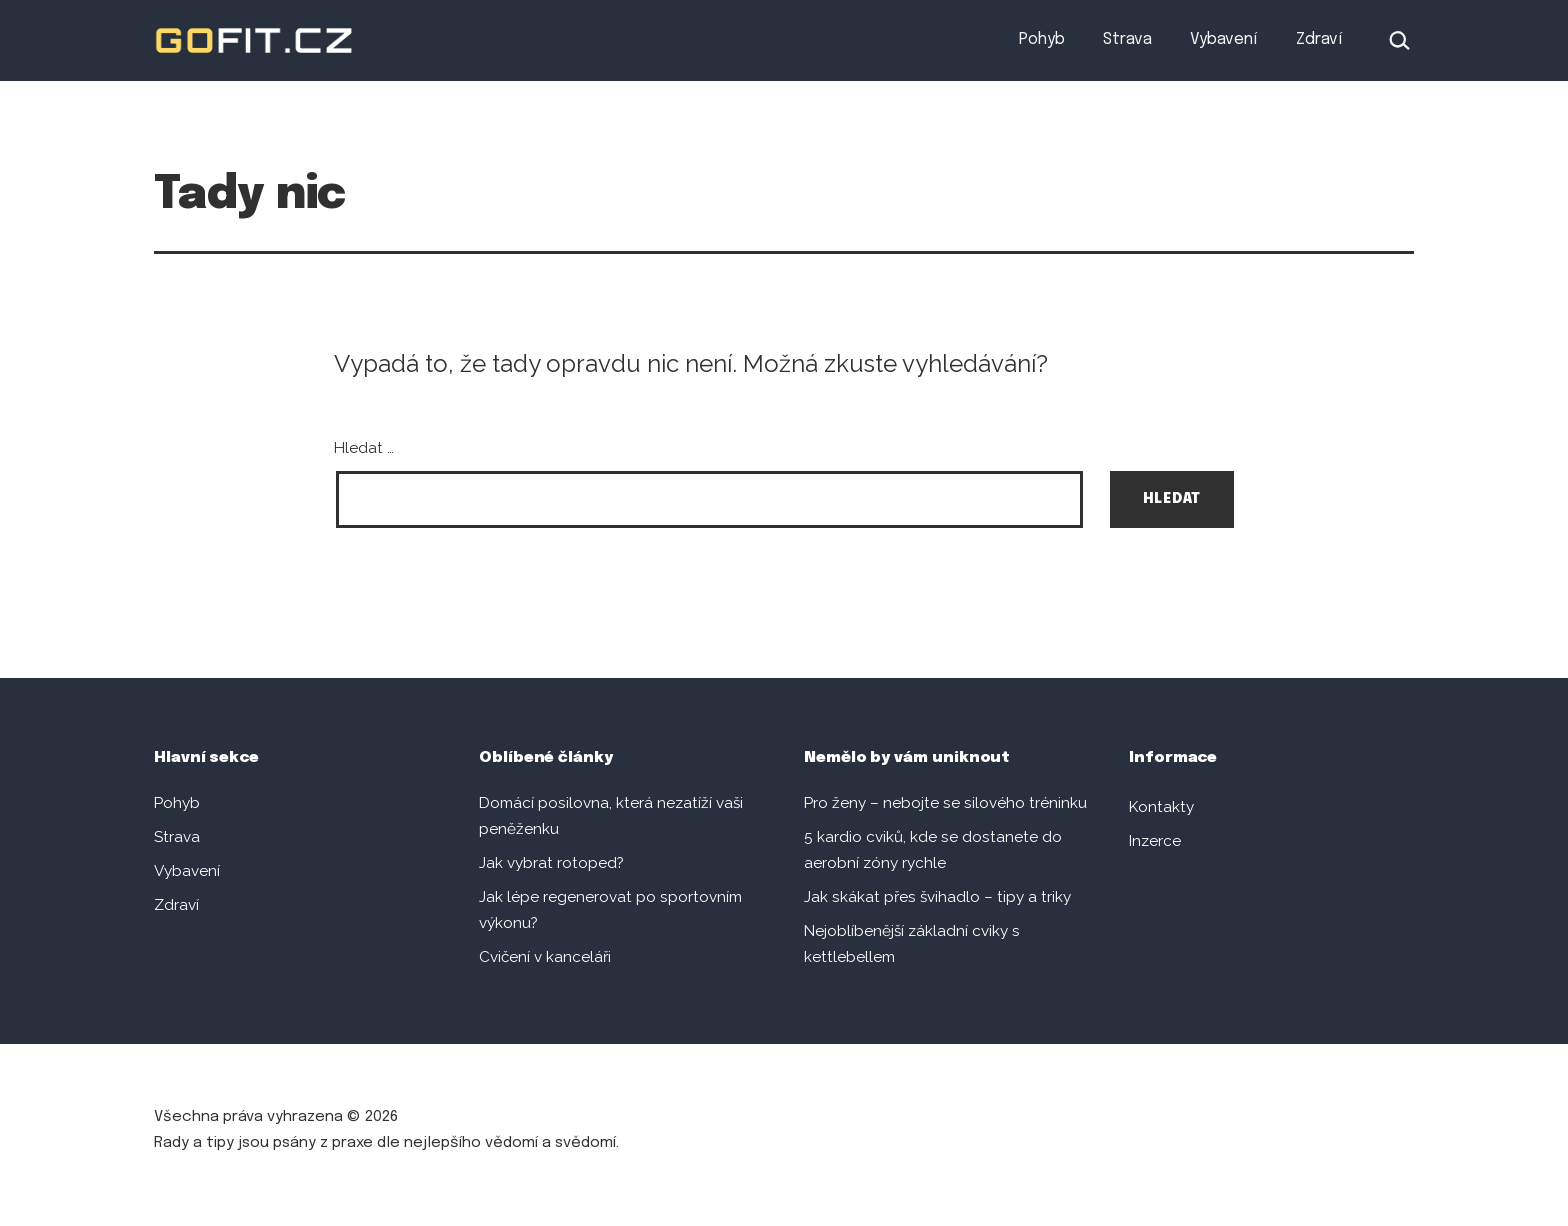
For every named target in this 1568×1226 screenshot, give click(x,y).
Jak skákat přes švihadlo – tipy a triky (937, 897)
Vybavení (1223, 39)
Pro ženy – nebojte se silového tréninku (945, 803)
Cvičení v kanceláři (545, 957)
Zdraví (1319, 39)
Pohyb (1042, 39)
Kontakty (1161, 807)
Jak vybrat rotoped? (551, 863)
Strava (1127, 39)
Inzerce (1155, 841)
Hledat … (364, 448)
